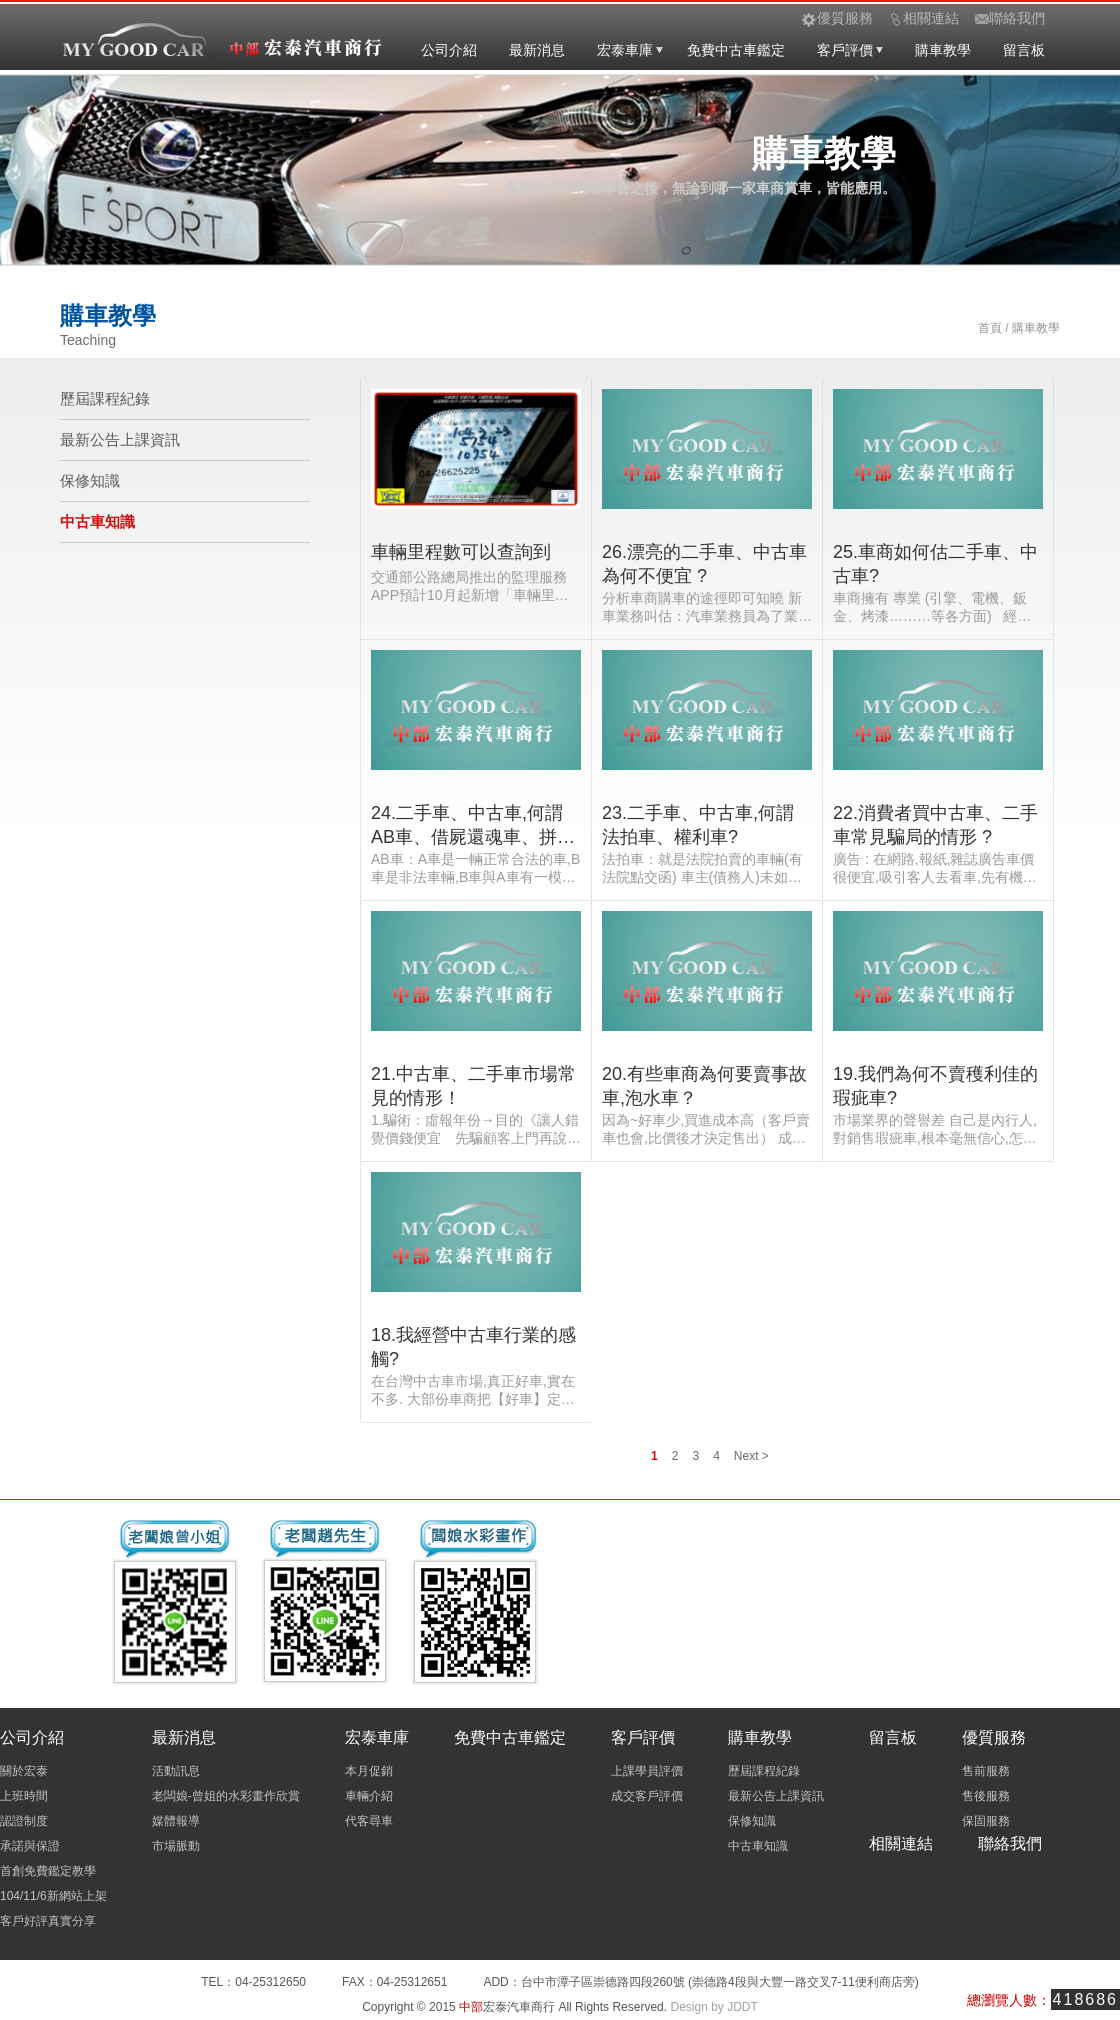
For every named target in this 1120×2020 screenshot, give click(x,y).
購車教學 (943, 50)
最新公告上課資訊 (120, 439)
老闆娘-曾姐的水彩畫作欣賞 (226, 1796)
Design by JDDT (713, 2007)
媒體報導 (176, 1821)
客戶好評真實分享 (48, 1921)
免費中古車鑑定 (736, 50)
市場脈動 (176, 1846)
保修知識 (90, 480)
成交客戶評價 (647, 1796)
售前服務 (986, 1771)
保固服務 (986, 1821)
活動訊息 (176, 1771)
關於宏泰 (24, 1771)
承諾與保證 (30, 1846)
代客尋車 (369, 1821)
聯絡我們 (1010, 1843)
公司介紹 (449, 50)
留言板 (1024, 50)
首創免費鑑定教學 (48, 1871)
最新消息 (537, 50)
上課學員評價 (647, 1771)
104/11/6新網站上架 (53, 1896)
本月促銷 (369, 1771)
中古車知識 (97, 521)
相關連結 (901, 1843)
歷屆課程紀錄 (105, 398)
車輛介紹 (369, 1796)
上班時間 (24, 1796)
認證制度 (24, 1821)
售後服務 (986, 1796)
